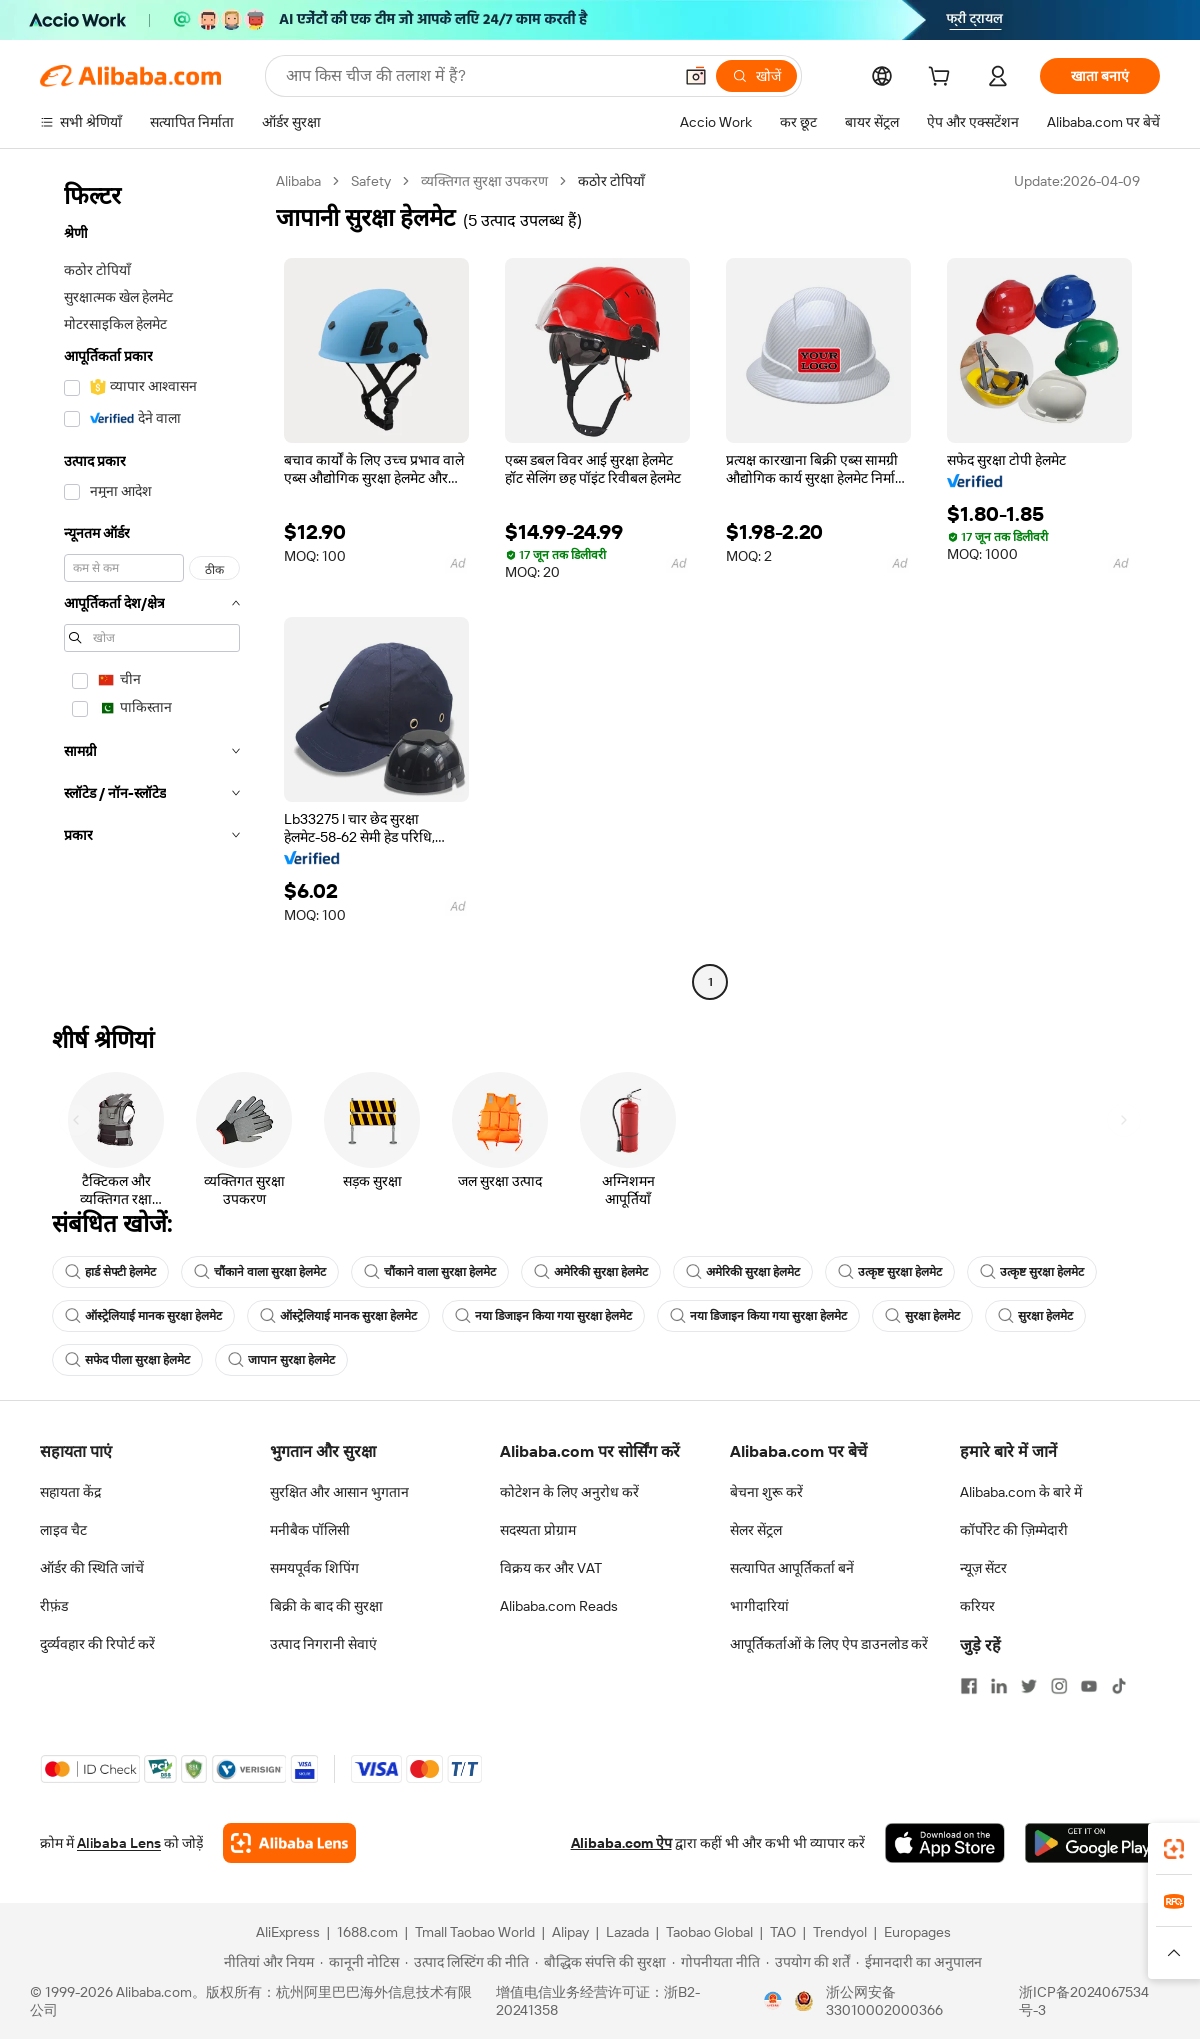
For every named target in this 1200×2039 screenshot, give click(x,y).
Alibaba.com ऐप (621, 1843)
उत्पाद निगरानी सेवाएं (323, 1644)
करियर (977, 1606)
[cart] (943, 79)
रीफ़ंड (54, 1606)
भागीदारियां (759, 1606)
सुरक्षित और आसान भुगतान (339, 1492)
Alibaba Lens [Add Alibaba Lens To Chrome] (119, 1843)
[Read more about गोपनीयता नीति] (716, 1962)
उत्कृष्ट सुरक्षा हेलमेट (890, 1272)
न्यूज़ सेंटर (983, 1568)
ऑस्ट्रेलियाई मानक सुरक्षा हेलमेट (143, 1316)
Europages (917, 1932)
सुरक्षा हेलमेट (922, 1316)
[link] (1174, 1849)
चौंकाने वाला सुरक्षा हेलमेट (260, 1272)
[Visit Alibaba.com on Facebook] (969, 1686)
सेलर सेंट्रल (756, 1530)
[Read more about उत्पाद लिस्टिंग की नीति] (467, 1962)
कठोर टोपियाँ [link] (611, 181)
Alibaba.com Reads (559, 1606)
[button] (696, 76)
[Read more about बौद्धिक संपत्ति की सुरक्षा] (600, 1962)
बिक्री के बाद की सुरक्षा (326, 1606)
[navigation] (152, 584)
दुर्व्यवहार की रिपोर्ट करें (97, 1644)
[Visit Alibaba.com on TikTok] (1119, 1686)
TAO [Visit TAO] (783, 1932)
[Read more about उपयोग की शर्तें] (808, 1962)
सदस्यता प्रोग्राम (538, 1530)
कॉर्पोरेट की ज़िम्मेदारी (1014, 1530)
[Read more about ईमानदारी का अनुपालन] (919, 1962)
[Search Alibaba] (477, 76)
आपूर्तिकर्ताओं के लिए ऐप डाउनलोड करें (829, 1644)
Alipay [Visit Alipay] (570, 1932)
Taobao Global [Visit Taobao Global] (709, 1932)
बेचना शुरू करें (766, 1492)
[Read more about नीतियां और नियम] (266, 1962)
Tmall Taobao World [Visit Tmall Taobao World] (475, 1932)
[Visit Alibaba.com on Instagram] (1059, 1686)
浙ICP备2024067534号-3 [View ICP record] (1084, 2001)
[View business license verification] (773, 2001)
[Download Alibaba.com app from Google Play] (1092, 1843)
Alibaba (298, 181)
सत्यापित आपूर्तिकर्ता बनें (792, 1568)
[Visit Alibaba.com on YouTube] (1089, 1686)
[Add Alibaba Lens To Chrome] (289, 1843)
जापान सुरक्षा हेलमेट (281, 1360)
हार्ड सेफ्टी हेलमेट (110, 1272)
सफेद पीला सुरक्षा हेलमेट (127, 1360)
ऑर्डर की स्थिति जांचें (92, 1568)
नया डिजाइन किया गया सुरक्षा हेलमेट (543, 1316)
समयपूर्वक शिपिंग (314, 1568)
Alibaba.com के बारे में (1021, 1492)
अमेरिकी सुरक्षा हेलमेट (591, 1272)
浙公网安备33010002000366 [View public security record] (884, 2001)
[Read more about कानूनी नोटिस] (359, 1962)
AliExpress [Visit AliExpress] (288, 1932)
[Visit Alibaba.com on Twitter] (1029, 1686)
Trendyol (840, 1932)
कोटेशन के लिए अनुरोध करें (569, 1492)
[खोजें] (756, 76)
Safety (371, 181)
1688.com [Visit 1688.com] (367, 1932)
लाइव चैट (63, 1530)
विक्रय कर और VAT (551, 1568)
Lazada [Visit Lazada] (627, 1932)
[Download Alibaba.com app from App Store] (945, 1843)
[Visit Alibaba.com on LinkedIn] (999, 1686)
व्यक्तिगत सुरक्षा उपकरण (484, 181)
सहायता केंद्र (70, 1492)
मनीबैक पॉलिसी (310, 1530)
